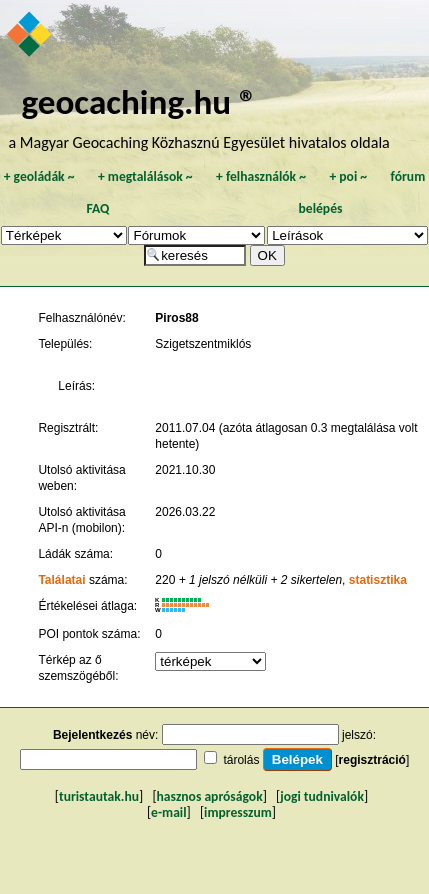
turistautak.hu (99, 796)
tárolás (241, 760)
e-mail (168, 812)
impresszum (238, 812)
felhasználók (261, 176)
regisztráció (372, 760)
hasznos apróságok (210, 796)
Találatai (61, 580)
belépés (321, 208)
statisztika (378, 580)
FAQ (98, 208)
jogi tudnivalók (322, 796)
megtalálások (145, 176)
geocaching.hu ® (139, 101)
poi (348, 176)
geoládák (39, 176)
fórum (408, 176)
